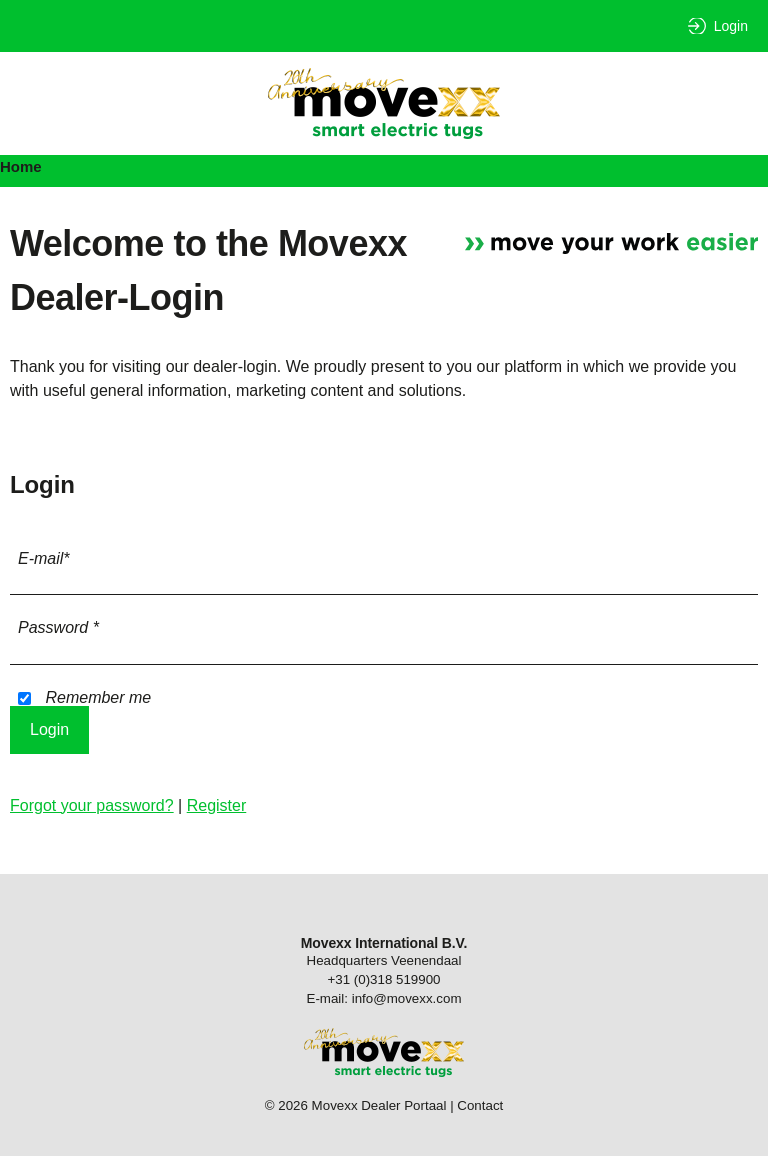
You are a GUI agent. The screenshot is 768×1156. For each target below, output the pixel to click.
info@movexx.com (407, 998)
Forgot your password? (92, 805)
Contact (480, 1105)
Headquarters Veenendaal (384, 960)
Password (58, 627)
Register (217, 805)
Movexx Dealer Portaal (384, 103)
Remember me (84, 697)
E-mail (44, 558)
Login (731, 26)
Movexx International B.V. (384, 943)
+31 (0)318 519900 (383, 979)
